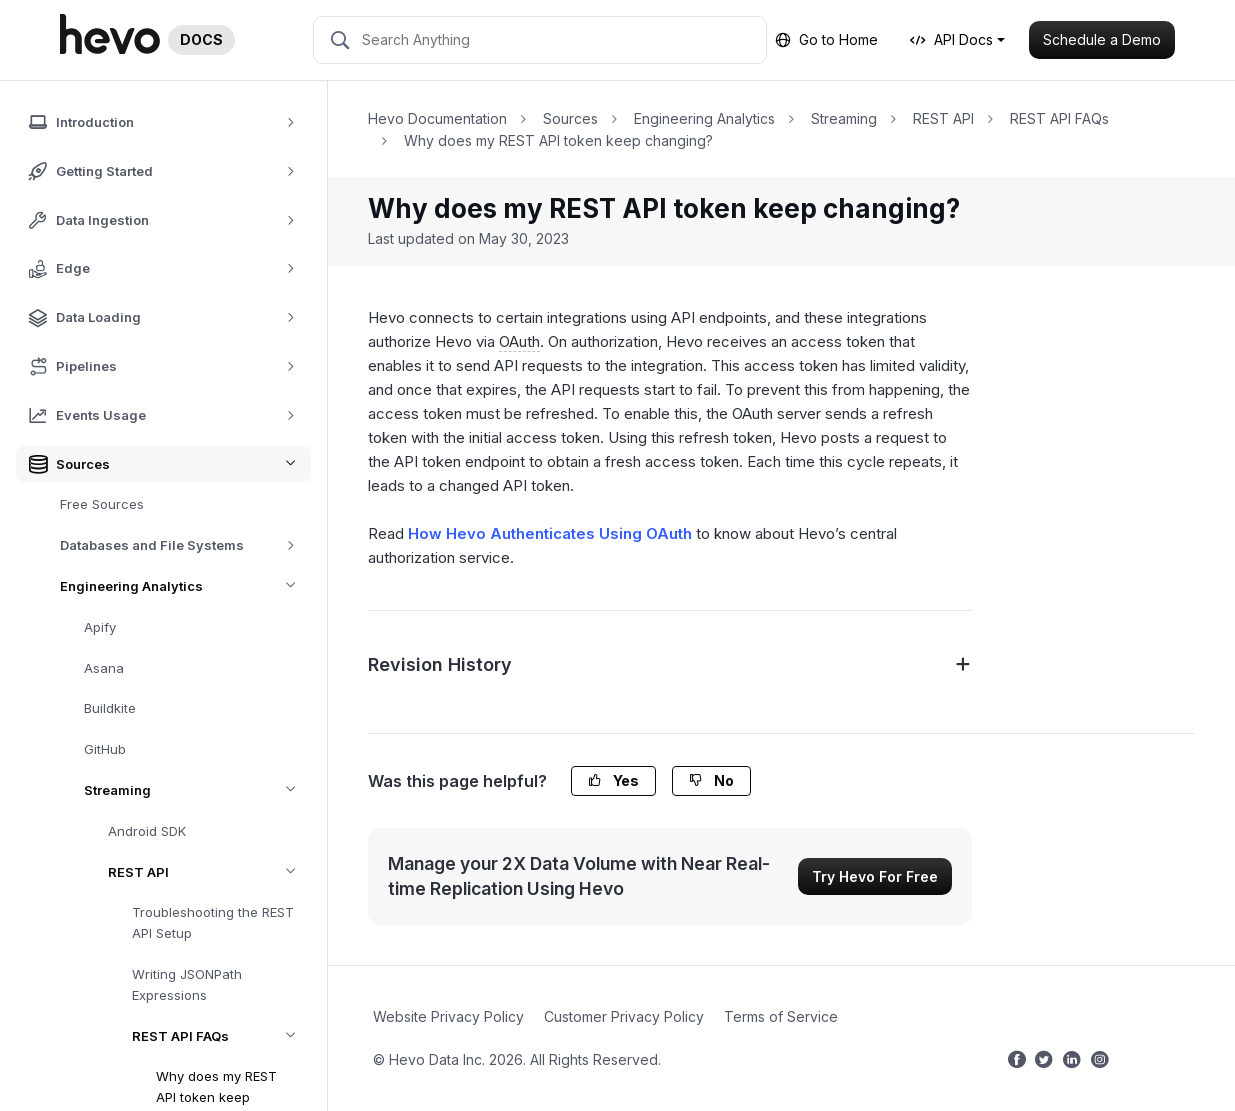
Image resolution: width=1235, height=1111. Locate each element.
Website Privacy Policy (448, 1016)
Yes (613, 780)
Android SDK (147, 831)
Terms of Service (781, 1016)
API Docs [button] (951, 39)
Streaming (197, 790)
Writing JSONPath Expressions (187, 984)
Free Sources (102, 504)
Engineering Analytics (185, 586)
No (711, 780)
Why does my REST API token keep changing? (558, 140)
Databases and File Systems (184, 545)
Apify (100, 627)
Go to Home (826, 39)
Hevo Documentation (437, 118)
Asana (104, 668)
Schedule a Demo (1102, 39)
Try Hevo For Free (875, 876)
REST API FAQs (221, 1036)
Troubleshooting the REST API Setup (213, 922)
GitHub (105, 749)
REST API (209, 872)
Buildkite (110, 708)
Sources (570, 118)
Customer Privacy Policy (624, 1016)
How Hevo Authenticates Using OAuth (550, 533)
